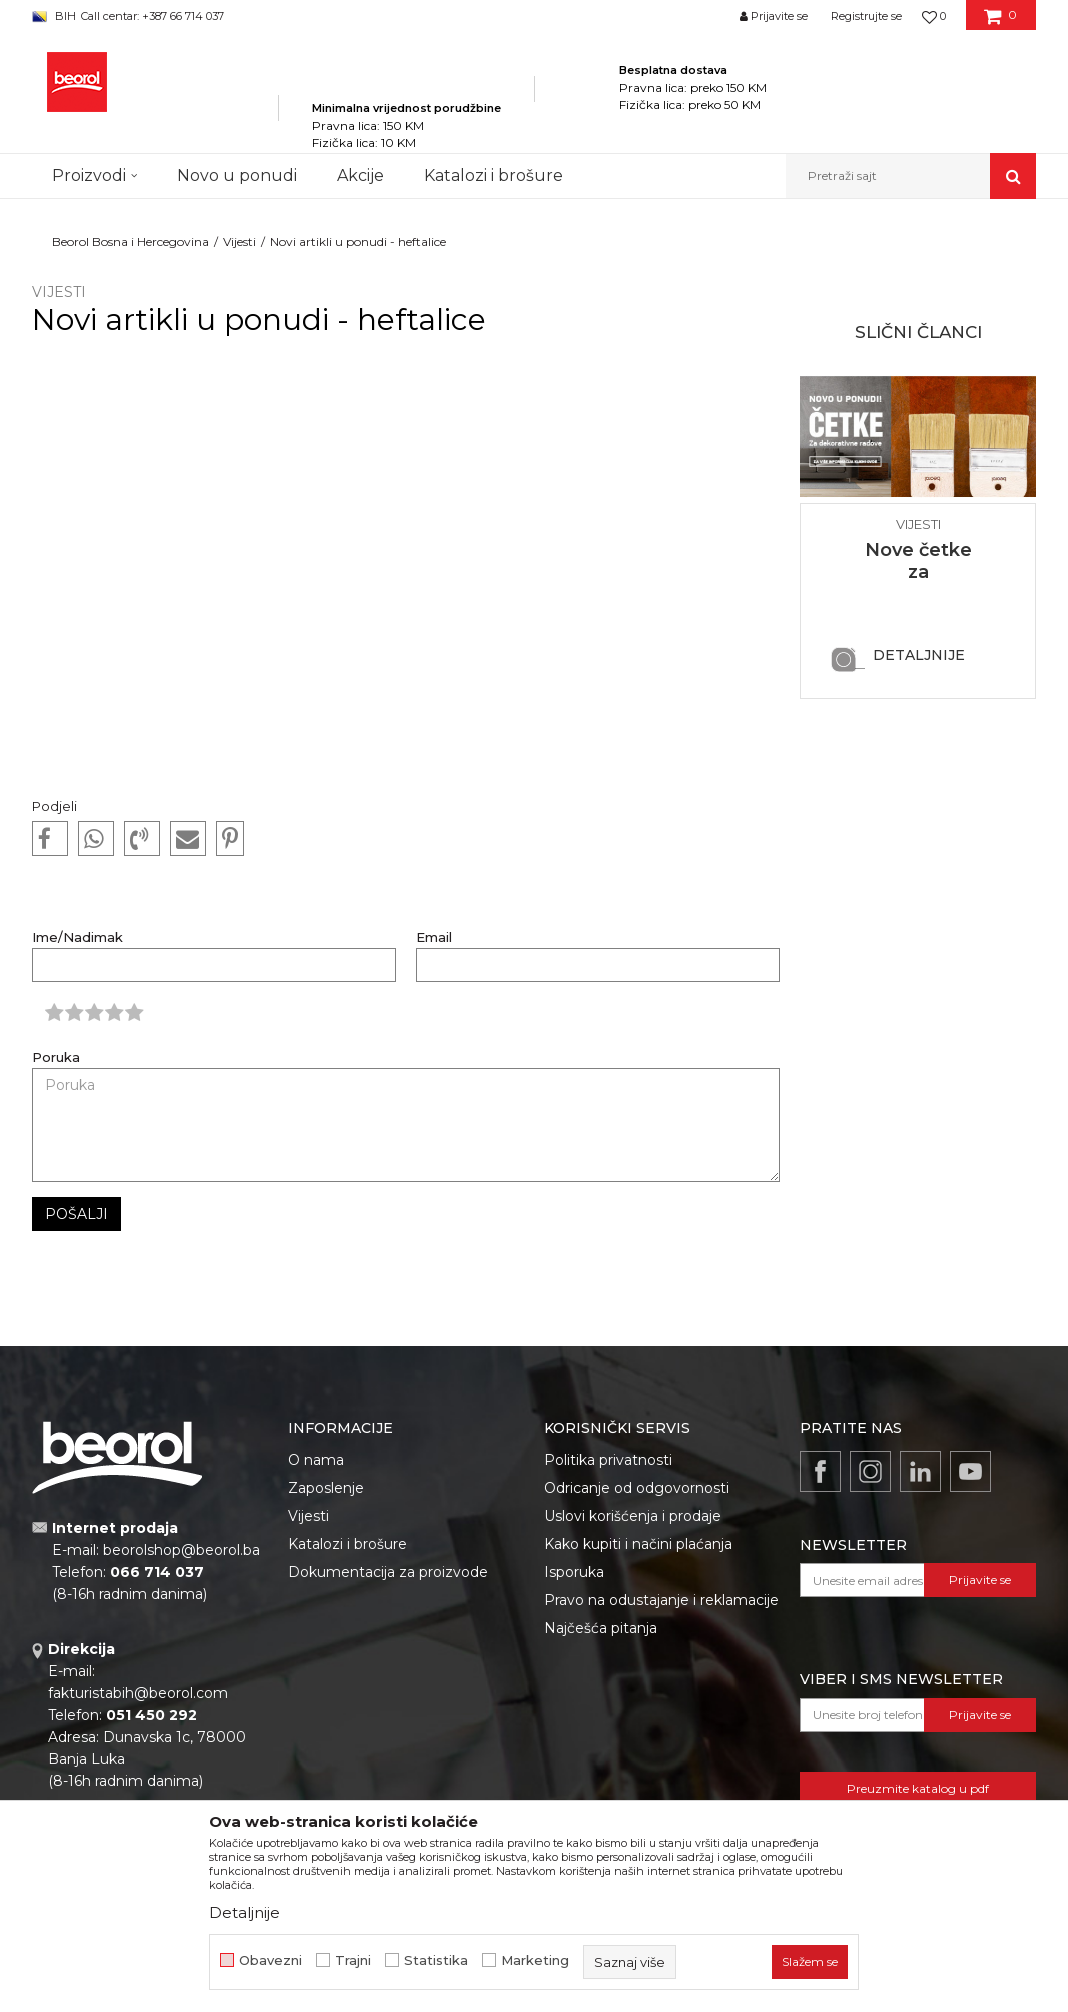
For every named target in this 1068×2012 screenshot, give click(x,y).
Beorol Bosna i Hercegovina (130, 241)
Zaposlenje (326, 1488)
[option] (918, 535)
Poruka (56, 1057)
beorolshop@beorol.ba (181, 1550)
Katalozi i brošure (347, 1544)
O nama (316, 1460)
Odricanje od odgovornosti (636, 1488)
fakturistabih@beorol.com (138, 1693)
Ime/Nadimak (77, 937)
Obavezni (270, 1960)
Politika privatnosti (608, 1460)
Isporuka (574, 1572)
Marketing (535, 1960)
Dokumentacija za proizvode (388, 1572)
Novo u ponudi (237, 175)
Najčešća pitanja (600, 1628)
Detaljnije (919, 655)
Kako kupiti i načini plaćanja (638, 1544)
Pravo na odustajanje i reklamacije (661, 1600)
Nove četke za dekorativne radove (918, 583)
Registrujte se (866, 16)
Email (434, 937)
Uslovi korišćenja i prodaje (632, 1516)
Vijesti (239, 241)
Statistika (436, 1960)
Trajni (353, 1960)
